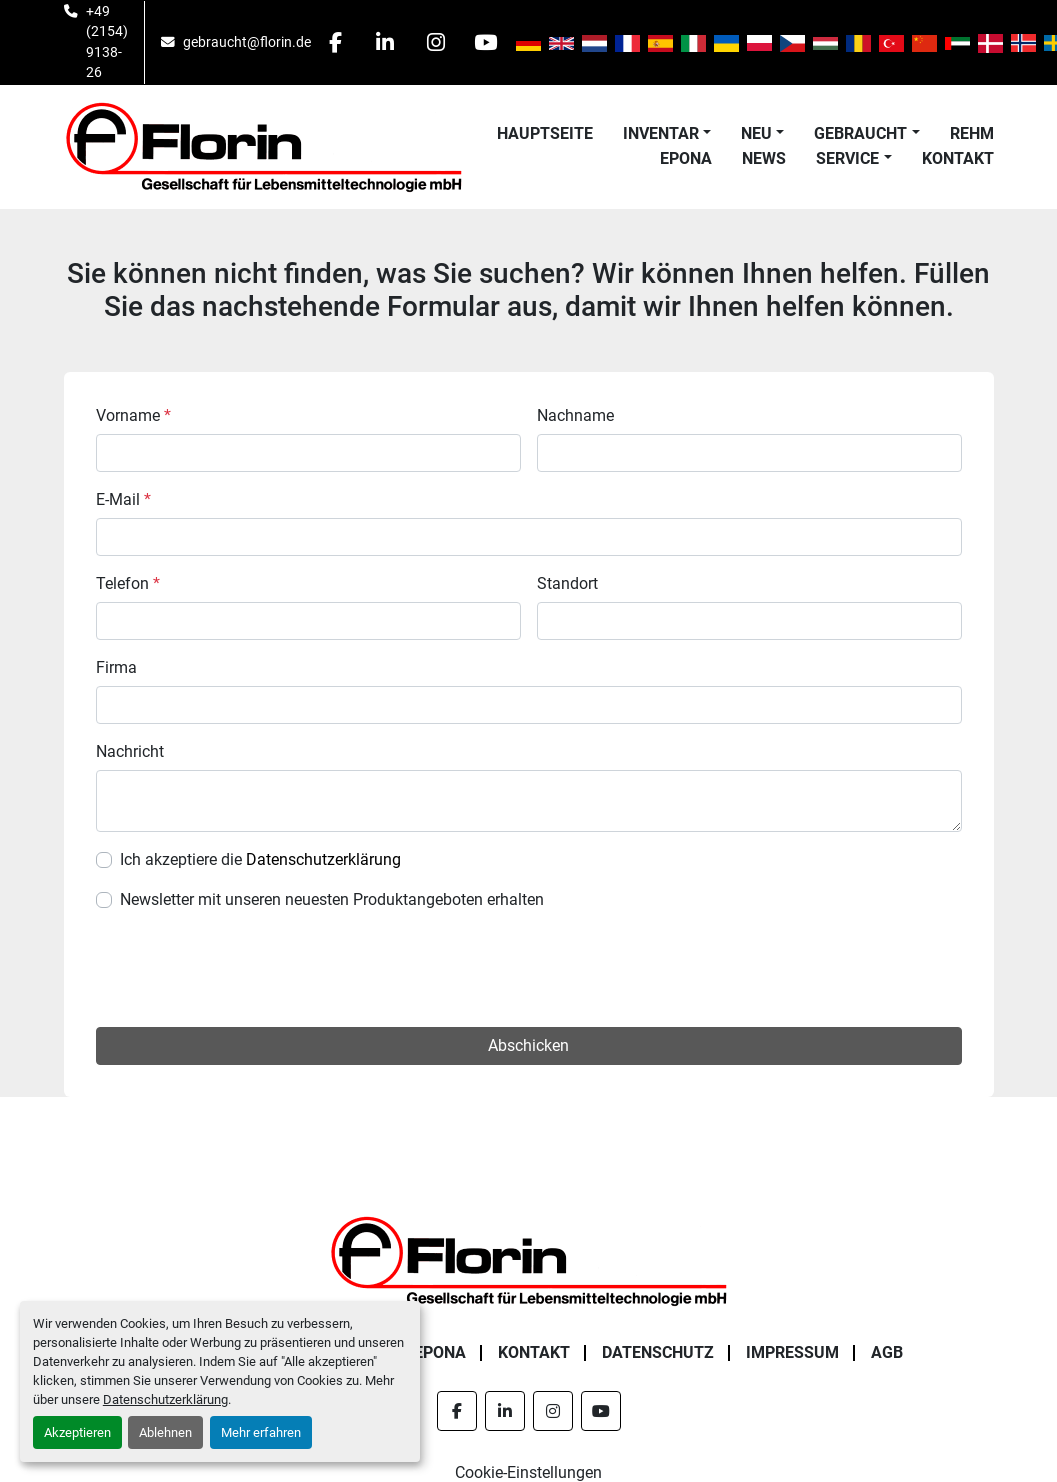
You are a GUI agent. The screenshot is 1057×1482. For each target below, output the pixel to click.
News (764, 158)
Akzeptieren (77, 1432)
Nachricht (130, 751)
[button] (667, 134)
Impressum (792, 1352)
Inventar (661, 133)
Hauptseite (545, 133)
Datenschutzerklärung (165, 1399)
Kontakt (958, 158)
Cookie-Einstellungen (528, 1472)
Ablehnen (165, 1432)
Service (847, 158)
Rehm (972, 133)
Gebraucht (860, 133)
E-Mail (123, 499)
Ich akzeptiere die (260, 859)
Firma (116, 667)
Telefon (128, 583)
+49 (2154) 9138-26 (107, 41)
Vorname (133, 415)
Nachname (575, 415)
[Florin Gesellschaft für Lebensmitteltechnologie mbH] (529, 1259)
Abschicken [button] (528, 1045)
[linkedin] (387, 42)
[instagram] (438, 42)
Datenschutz (658, 1352)
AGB (887, 1352)
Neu (756, 133)
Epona (686, 158)
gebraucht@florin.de (247, 42)
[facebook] (336, 42)
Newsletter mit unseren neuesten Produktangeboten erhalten (332, 899)
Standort (567, 583)
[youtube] (489, 42)
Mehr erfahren (261, 1432)
